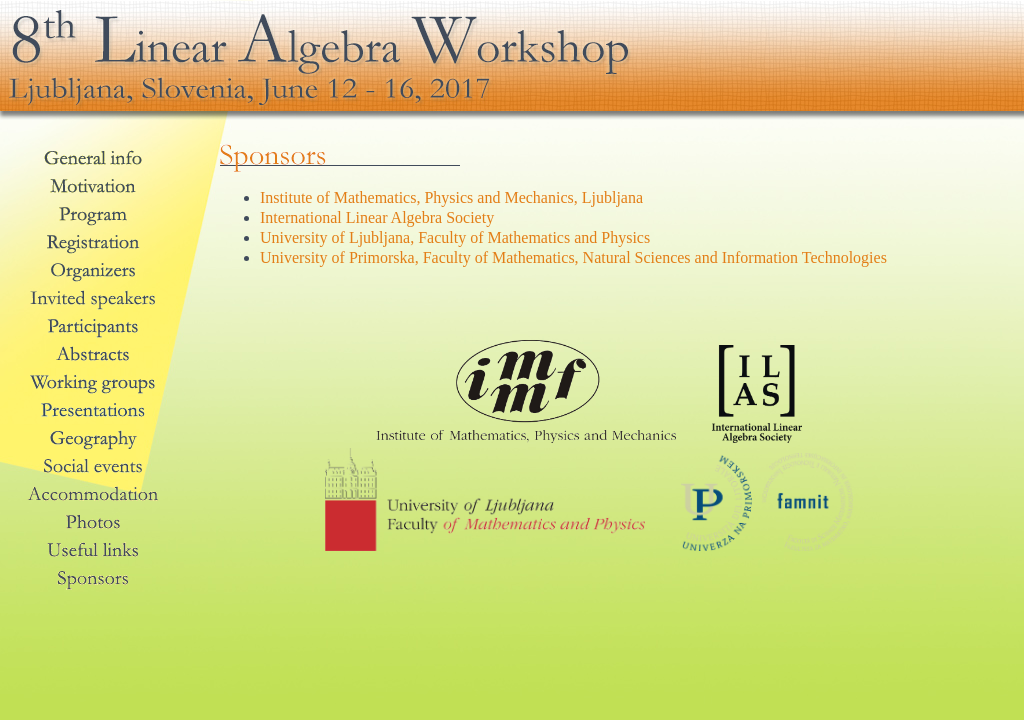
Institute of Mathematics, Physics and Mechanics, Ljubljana (451, 197)
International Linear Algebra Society (377, 217)
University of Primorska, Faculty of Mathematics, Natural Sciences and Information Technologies (573, 257)
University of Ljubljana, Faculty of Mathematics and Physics (455, 237)
